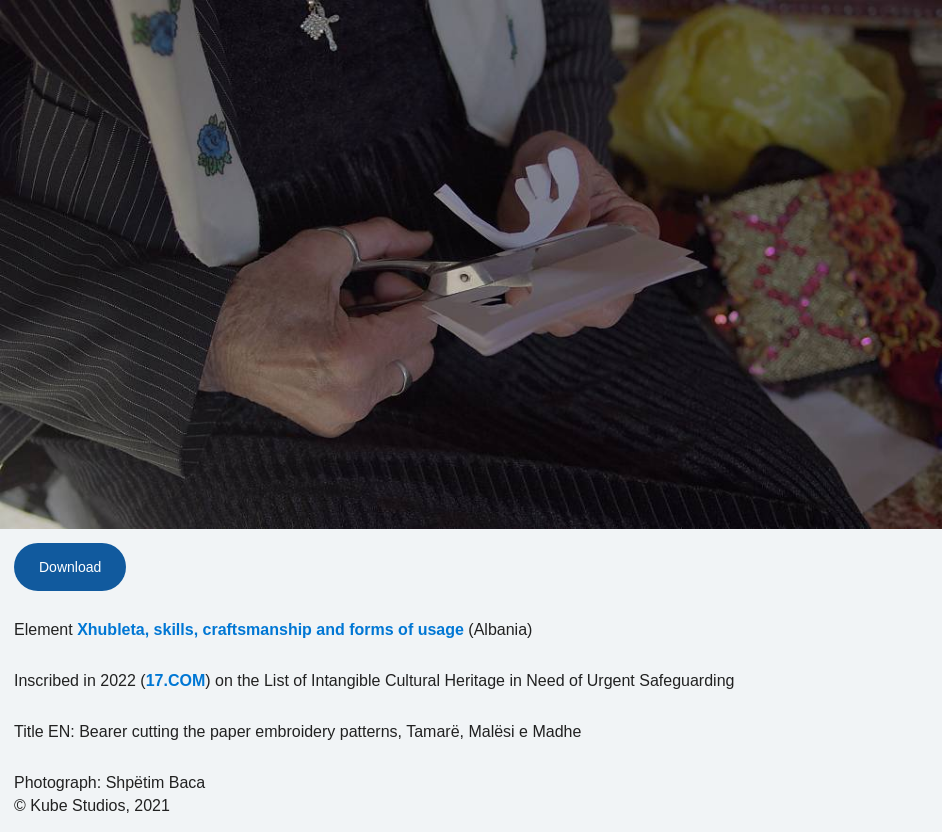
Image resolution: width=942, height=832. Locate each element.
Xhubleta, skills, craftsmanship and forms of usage (270, 629)
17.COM (176, 680)
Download (70, 567)
